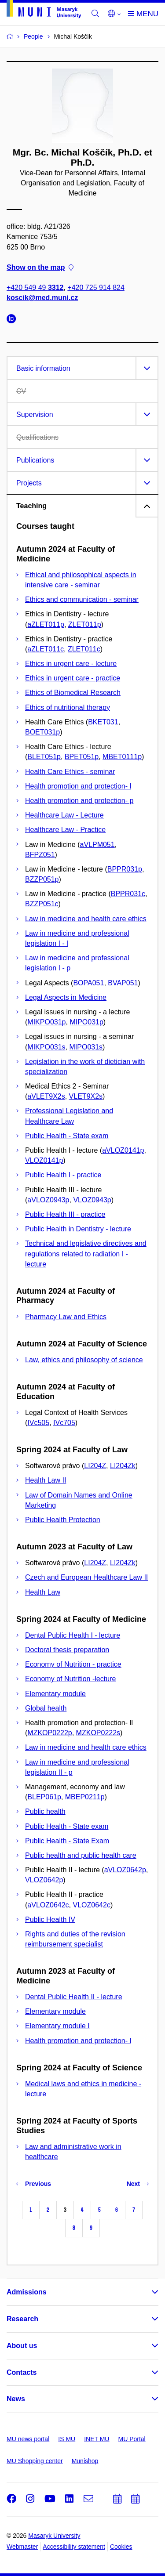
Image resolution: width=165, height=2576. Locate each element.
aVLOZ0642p (125, 1870)
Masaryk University (54, 2535)
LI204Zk (123, 1465)
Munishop (85, 2460)
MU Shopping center (35, 2460)
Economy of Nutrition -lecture (70, 1678)
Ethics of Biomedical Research (73, 692)
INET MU (96, 2438)
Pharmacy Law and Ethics (65, 1317)
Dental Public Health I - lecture (72, 1635)
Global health (45, 1708)
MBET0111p (122, 756)
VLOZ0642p (44, 1880)
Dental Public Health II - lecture (73, 1997)
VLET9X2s (86, 1096)
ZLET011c (84, 649)
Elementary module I (57, 2026)
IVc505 (38, 1422)
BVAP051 (123, 983)
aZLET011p (45, 624)
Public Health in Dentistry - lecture (78, 1229)
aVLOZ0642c (48, 1905)
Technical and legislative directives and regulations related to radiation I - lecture (86, 1253)
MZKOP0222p (49, 1733)
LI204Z (95, 1465)
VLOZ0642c (91, 1905)
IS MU (66, 2438)
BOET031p (42, 732)
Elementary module (55, 1693)
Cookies (121, 2546)
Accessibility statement (74, 2546)
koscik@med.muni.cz (42, 297)
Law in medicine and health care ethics (86, 919)
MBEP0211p (85, 1797)
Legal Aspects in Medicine (65, 997)
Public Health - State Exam (67, 1841)
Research (22, 2319)
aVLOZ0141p (123, 1150)
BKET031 (103, 722)
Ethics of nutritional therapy (67, 707)
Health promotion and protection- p (79, 800)
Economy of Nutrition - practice (73, 1664)
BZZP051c (42, 904)
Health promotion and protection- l (78, 786)
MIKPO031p (46, 1022)
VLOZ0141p (44, 1160)
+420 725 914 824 (95, 287)
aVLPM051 (97, 844)
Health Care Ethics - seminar (70, 771)
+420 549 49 (35, 287)
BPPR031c (128, 893)
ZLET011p (84, 624)
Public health (45, 1811)
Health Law (42, 1592)
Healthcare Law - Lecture (64, 815)
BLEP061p (44, 1797)
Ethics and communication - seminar (82, 599)
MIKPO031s (46, 1047)
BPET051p (82, 756)
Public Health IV (50, 1919)
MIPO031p (86, 1022)
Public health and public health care (80, 1855)
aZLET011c (45, 649)
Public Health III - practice (65, 1214)
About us (22, 2345)
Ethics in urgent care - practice (72, 678)
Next (138, 2183)
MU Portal (131, 2438)
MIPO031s (86, 1047)
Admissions (27, 2292)
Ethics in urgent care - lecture (71, 663)
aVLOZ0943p (48, 1200)
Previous (33, 2183)
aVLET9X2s (46, 1096)
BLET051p (44, 756)
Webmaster (22, 2546)
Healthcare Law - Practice (65, 829)
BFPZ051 (40, 854)
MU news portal (28, 2438)
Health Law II (45, 1480)
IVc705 (64, 1422)
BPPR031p (124, 869)
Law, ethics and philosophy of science (84, 1360)
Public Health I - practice (63, 1175)
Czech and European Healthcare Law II (86, 1577)
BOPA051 (88, 983)
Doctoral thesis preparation (67, 1649)
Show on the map (40, 267)
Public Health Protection (62, 1519)
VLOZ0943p (92, 1200)
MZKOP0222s (98, 1733)
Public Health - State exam (66, 1136)
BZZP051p (42, 879)
